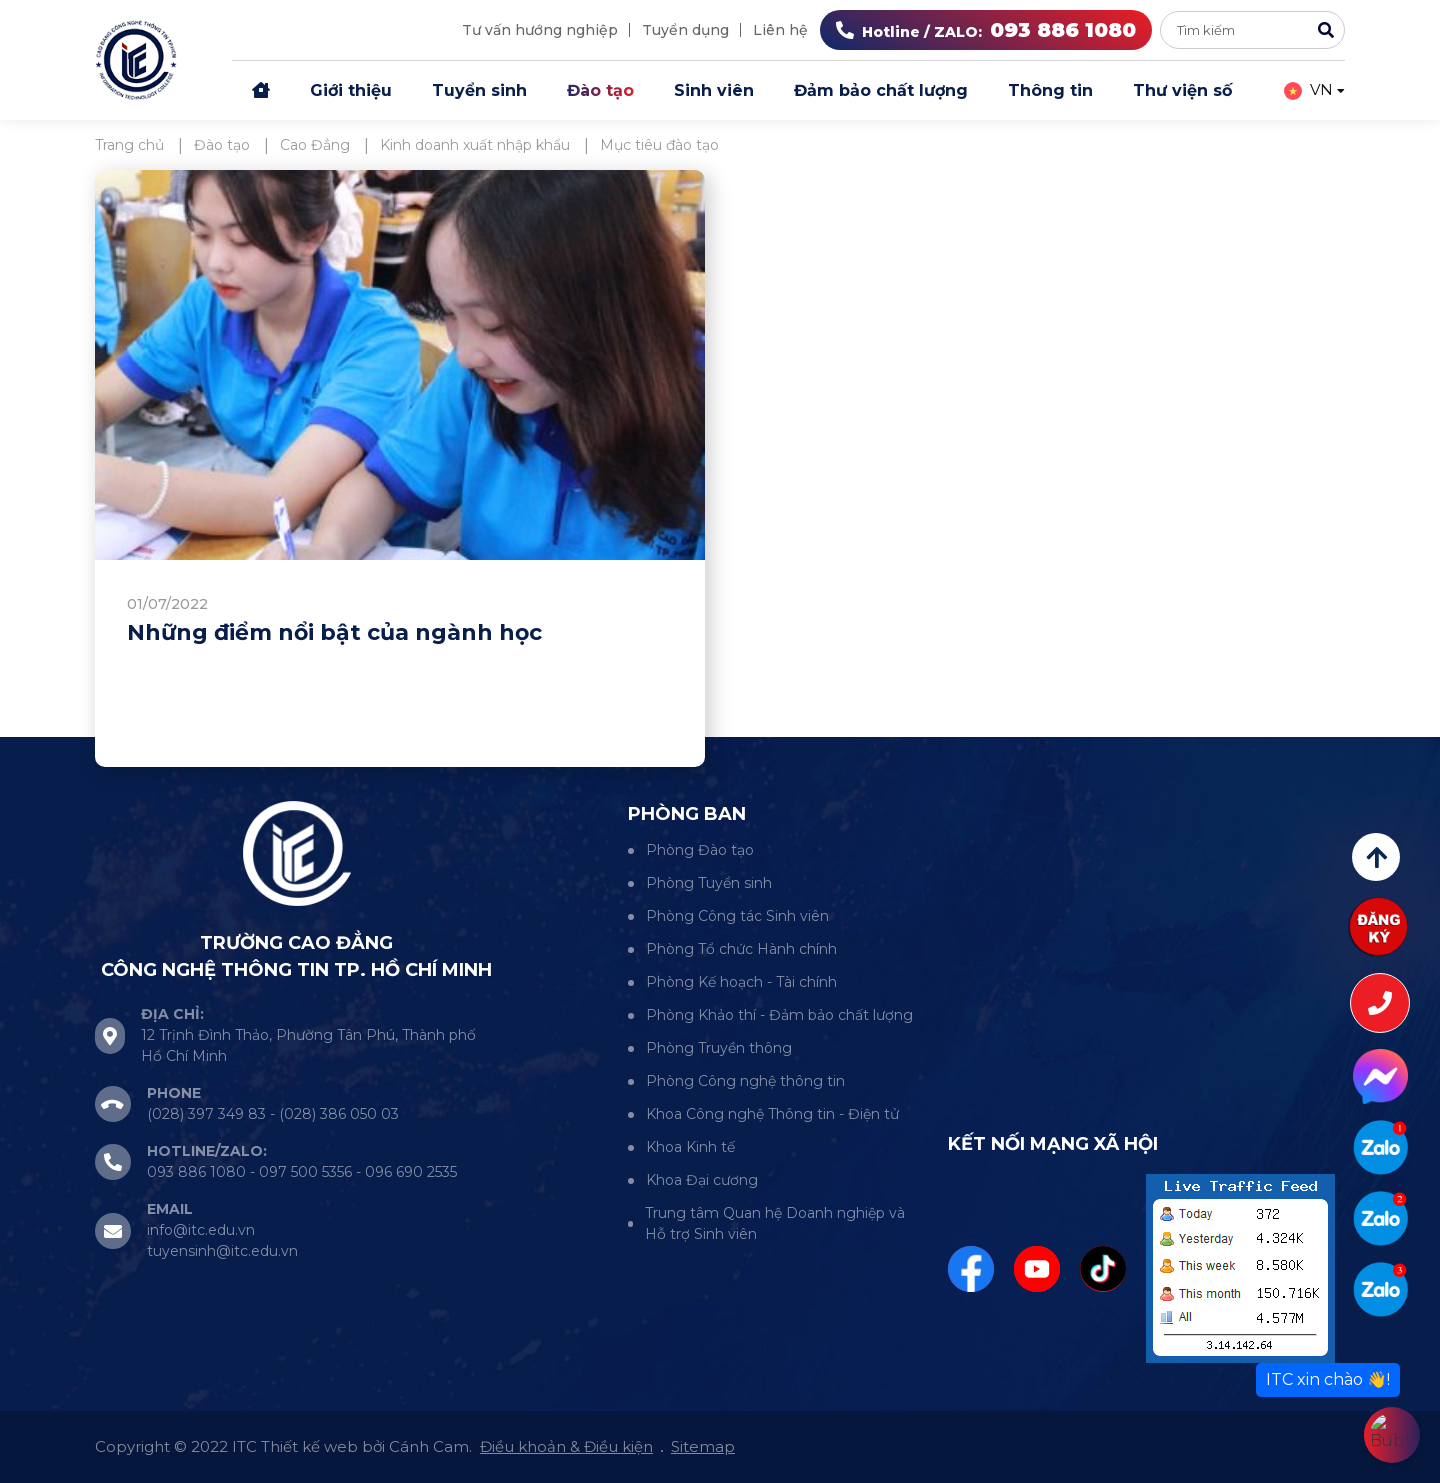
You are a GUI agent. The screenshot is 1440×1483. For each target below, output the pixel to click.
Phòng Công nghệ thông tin (745, 1081)
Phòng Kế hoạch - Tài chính (741, 982)
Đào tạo (600, 90)
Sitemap (703, 1446)
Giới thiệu (351, 90)
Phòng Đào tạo (700, 850)
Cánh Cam (429, 1446)
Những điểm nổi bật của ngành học (334, 632)
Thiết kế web (309, 1446)
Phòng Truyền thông (719, 1048)
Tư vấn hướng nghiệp (540, 30)
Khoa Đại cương (702, 1180)
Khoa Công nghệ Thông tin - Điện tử (772, 1114)
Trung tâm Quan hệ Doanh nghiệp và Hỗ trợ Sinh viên (775, 1223)
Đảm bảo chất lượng (881, 90)
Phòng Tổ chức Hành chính (741, 949)
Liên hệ (780, 30)
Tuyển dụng (685, 30)
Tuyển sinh (479, 90)
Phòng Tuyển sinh (709, 883)
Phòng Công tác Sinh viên (737, 916)
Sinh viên (714, 90)
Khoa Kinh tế (690, 1147)
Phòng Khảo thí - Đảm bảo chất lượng (779, 1015)
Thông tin (1050, 90)
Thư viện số (1182, 90)
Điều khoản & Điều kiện (566, 1446)
